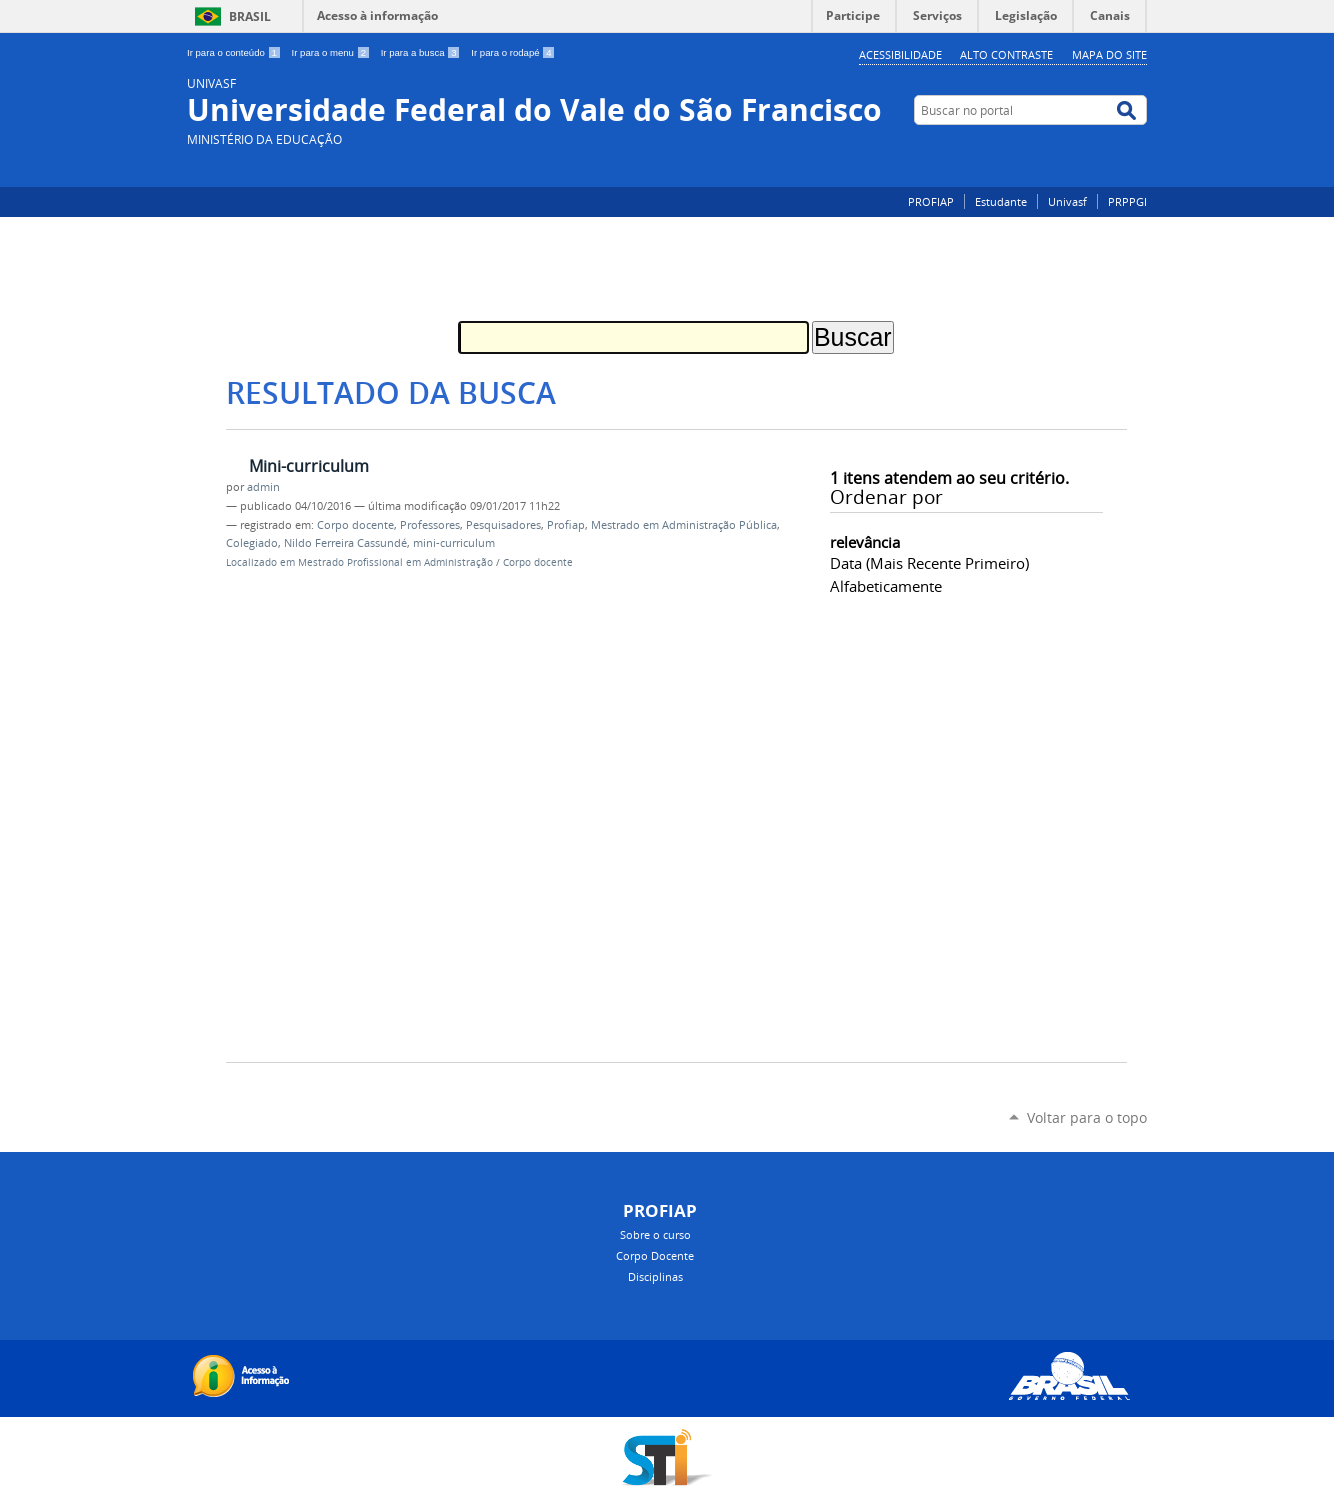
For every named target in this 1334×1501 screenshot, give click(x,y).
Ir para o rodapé (513, 52)
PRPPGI (1127, 201)
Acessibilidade (900, 54)
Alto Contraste (1006, 54)
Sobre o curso (655, 1234)
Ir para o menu (332, 52)
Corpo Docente (655, 1255)
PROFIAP (931, 201)
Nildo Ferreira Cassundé (345, 543)
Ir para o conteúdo (235, 52)
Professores (430, 525)
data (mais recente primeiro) (929, 563)
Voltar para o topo (1087, 1117)
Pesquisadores (503, 525)
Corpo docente (355, 525)
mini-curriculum (454, 543)
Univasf (1067, 201)
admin (263, 487)
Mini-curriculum (309, 466)
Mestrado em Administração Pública (684, 525)
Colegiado (252, 543)
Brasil (250, 16)
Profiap (566, 525)
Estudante (1001, 201)
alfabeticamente (886, 586)
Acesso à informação (377, 15)
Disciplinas (655, 1276)
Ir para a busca (422, 52)
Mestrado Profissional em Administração (395, 562)
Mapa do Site (1109, 54)
